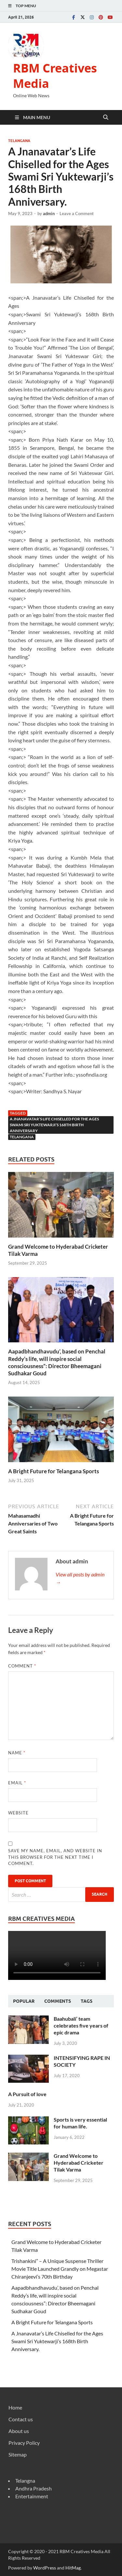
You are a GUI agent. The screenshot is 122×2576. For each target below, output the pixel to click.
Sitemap (17, 2454)
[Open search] (106, 117)
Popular (23, 2001)
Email (17, 1782)
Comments (57, 2001)
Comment (22, 1665)
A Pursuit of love (27, 2094)
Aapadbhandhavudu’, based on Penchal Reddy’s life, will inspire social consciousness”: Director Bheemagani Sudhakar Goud (56, 1362)
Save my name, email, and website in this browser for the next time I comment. (55, 1857)
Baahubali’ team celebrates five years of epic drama (81, 2025)
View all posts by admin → (80, 1578)
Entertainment (31, 2496)
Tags (86, 2001)
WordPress (44, 2567)
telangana (22, 1136)
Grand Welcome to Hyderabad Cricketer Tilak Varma (78, 2163)
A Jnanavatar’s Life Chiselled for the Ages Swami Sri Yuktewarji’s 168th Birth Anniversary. (57, 2341)
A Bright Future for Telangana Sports (53, 1471)
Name (16, 1752)
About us (18, 2431)
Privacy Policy (24, 2443)
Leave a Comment (77, 213)
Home (15, 2407)
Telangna (25, 2480)
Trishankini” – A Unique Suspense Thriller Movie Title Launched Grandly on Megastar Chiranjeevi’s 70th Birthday (59, 2269)
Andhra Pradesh (33, 2488)
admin (49, 213)
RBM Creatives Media (55, 75)
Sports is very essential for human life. (80, 2122)
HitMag (73, 2567)
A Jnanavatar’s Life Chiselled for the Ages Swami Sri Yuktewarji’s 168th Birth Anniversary (54, 1124)
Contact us (20, 2419)
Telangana (19, 140)
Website (18, 1812)
